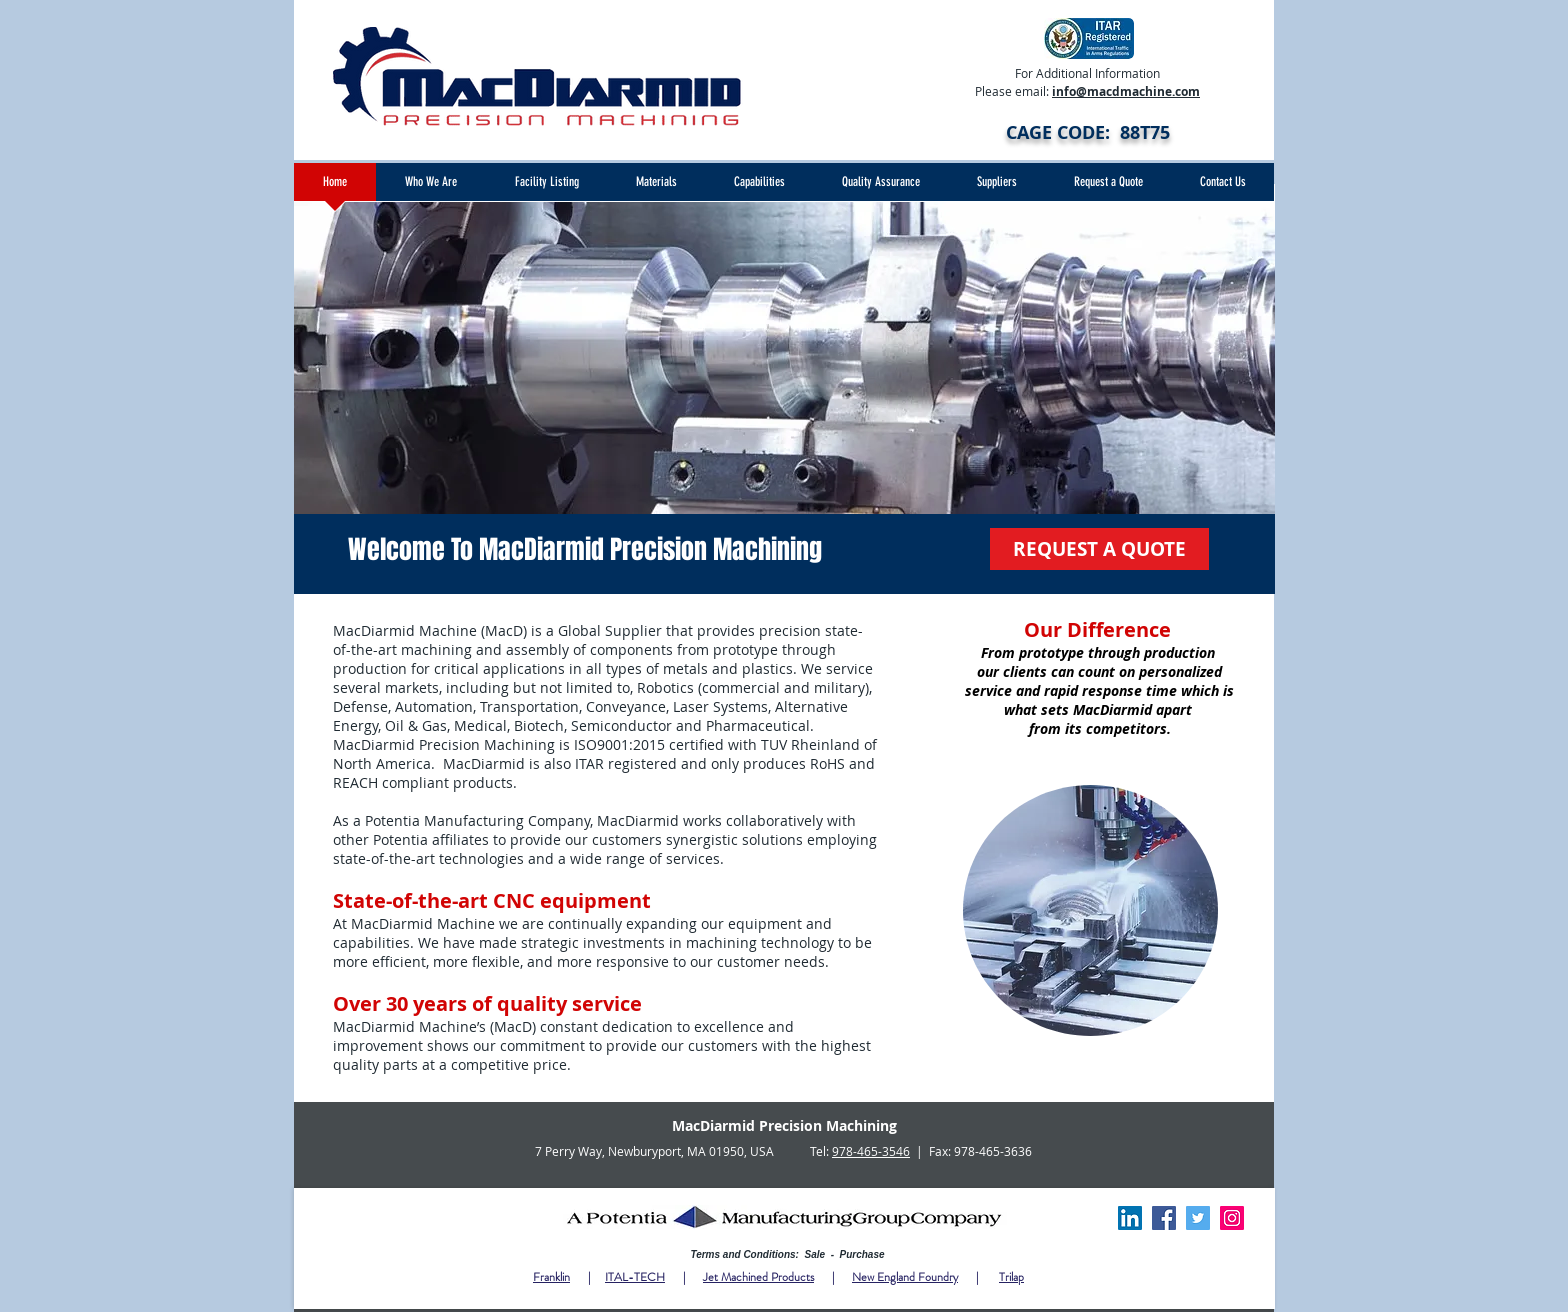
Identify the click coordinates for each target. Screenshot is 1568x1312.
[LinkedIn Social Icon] (1130, 1218)
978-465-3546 (871, 1151)
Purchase (862, 1254)
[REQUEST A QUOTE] (1099, 549)
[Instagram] (1232, 1218)
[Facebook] (1164, 1218)
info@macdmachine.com (1126, 91)
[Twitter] (1198, 1218)
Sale (816, 1254)
